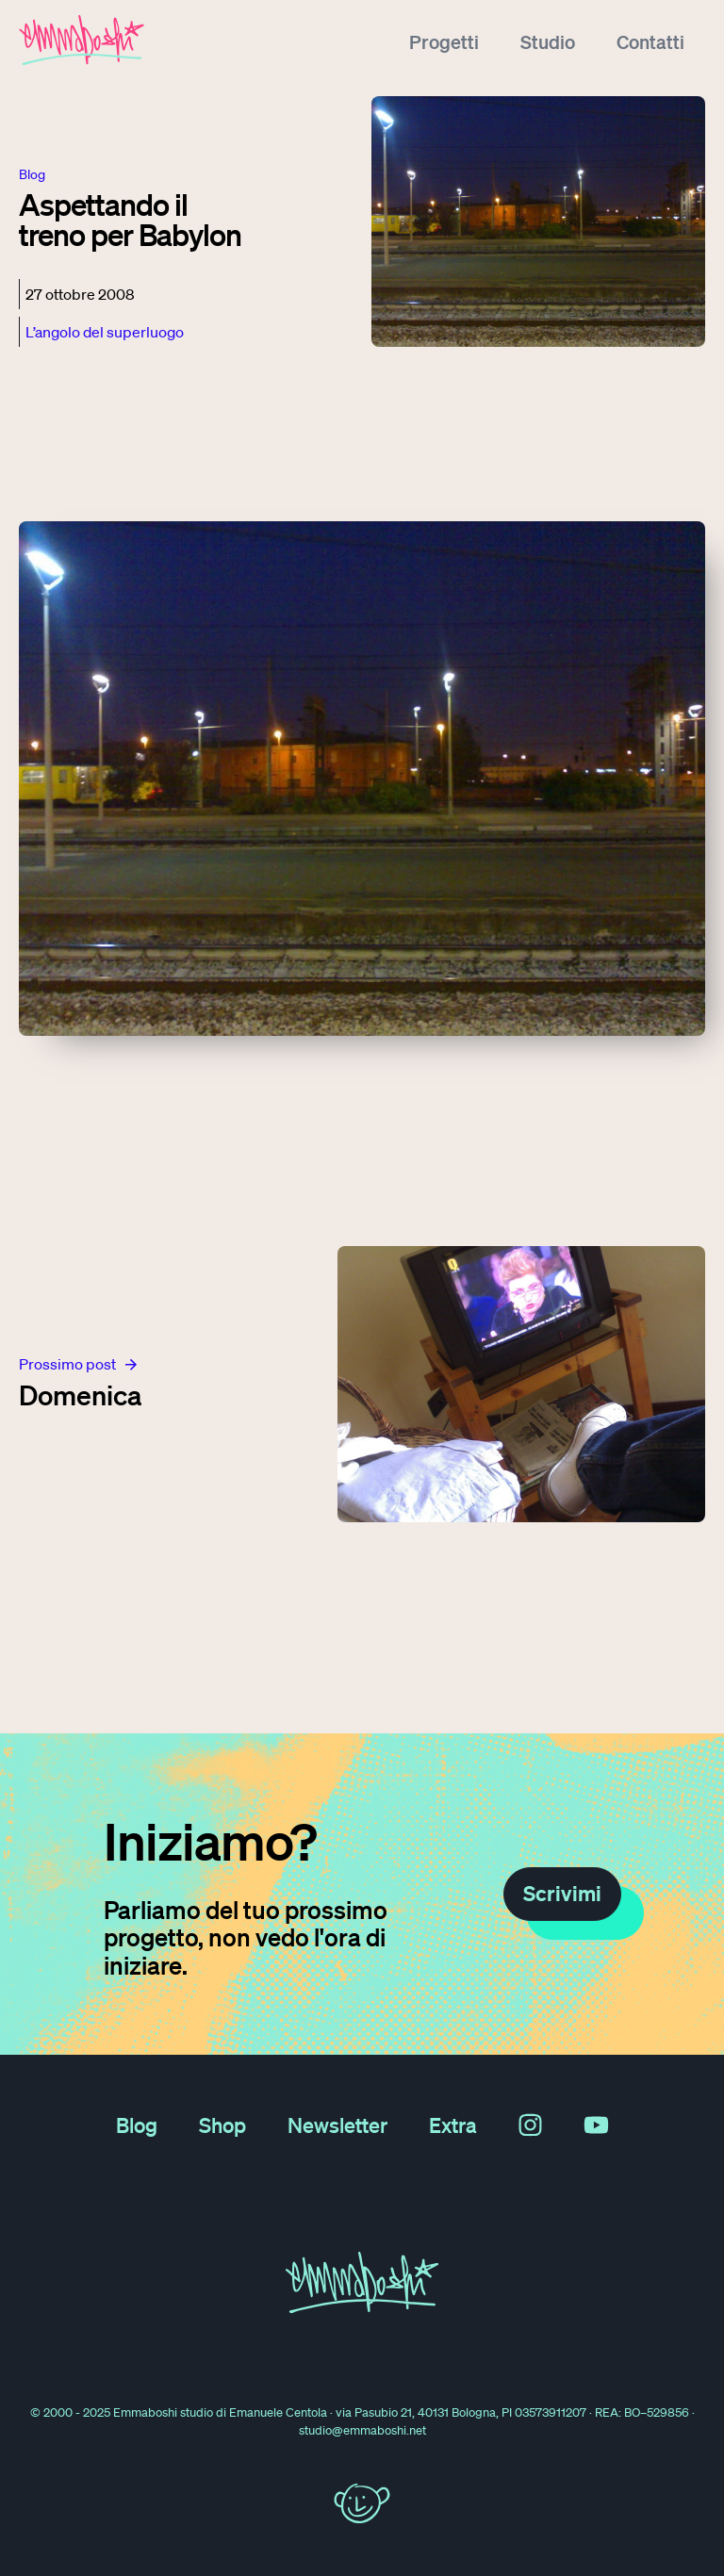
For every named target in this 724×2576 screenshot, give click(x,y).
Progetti (444, 41)
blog (32, 174)
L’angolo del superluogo (104, 331)
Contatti (650, 41)
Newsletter (337, 2124)
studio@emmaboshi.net (362, 2430)
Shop (222, 2124)
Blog (136, 2124)
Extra (453, 2124)
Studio (547, 41)
